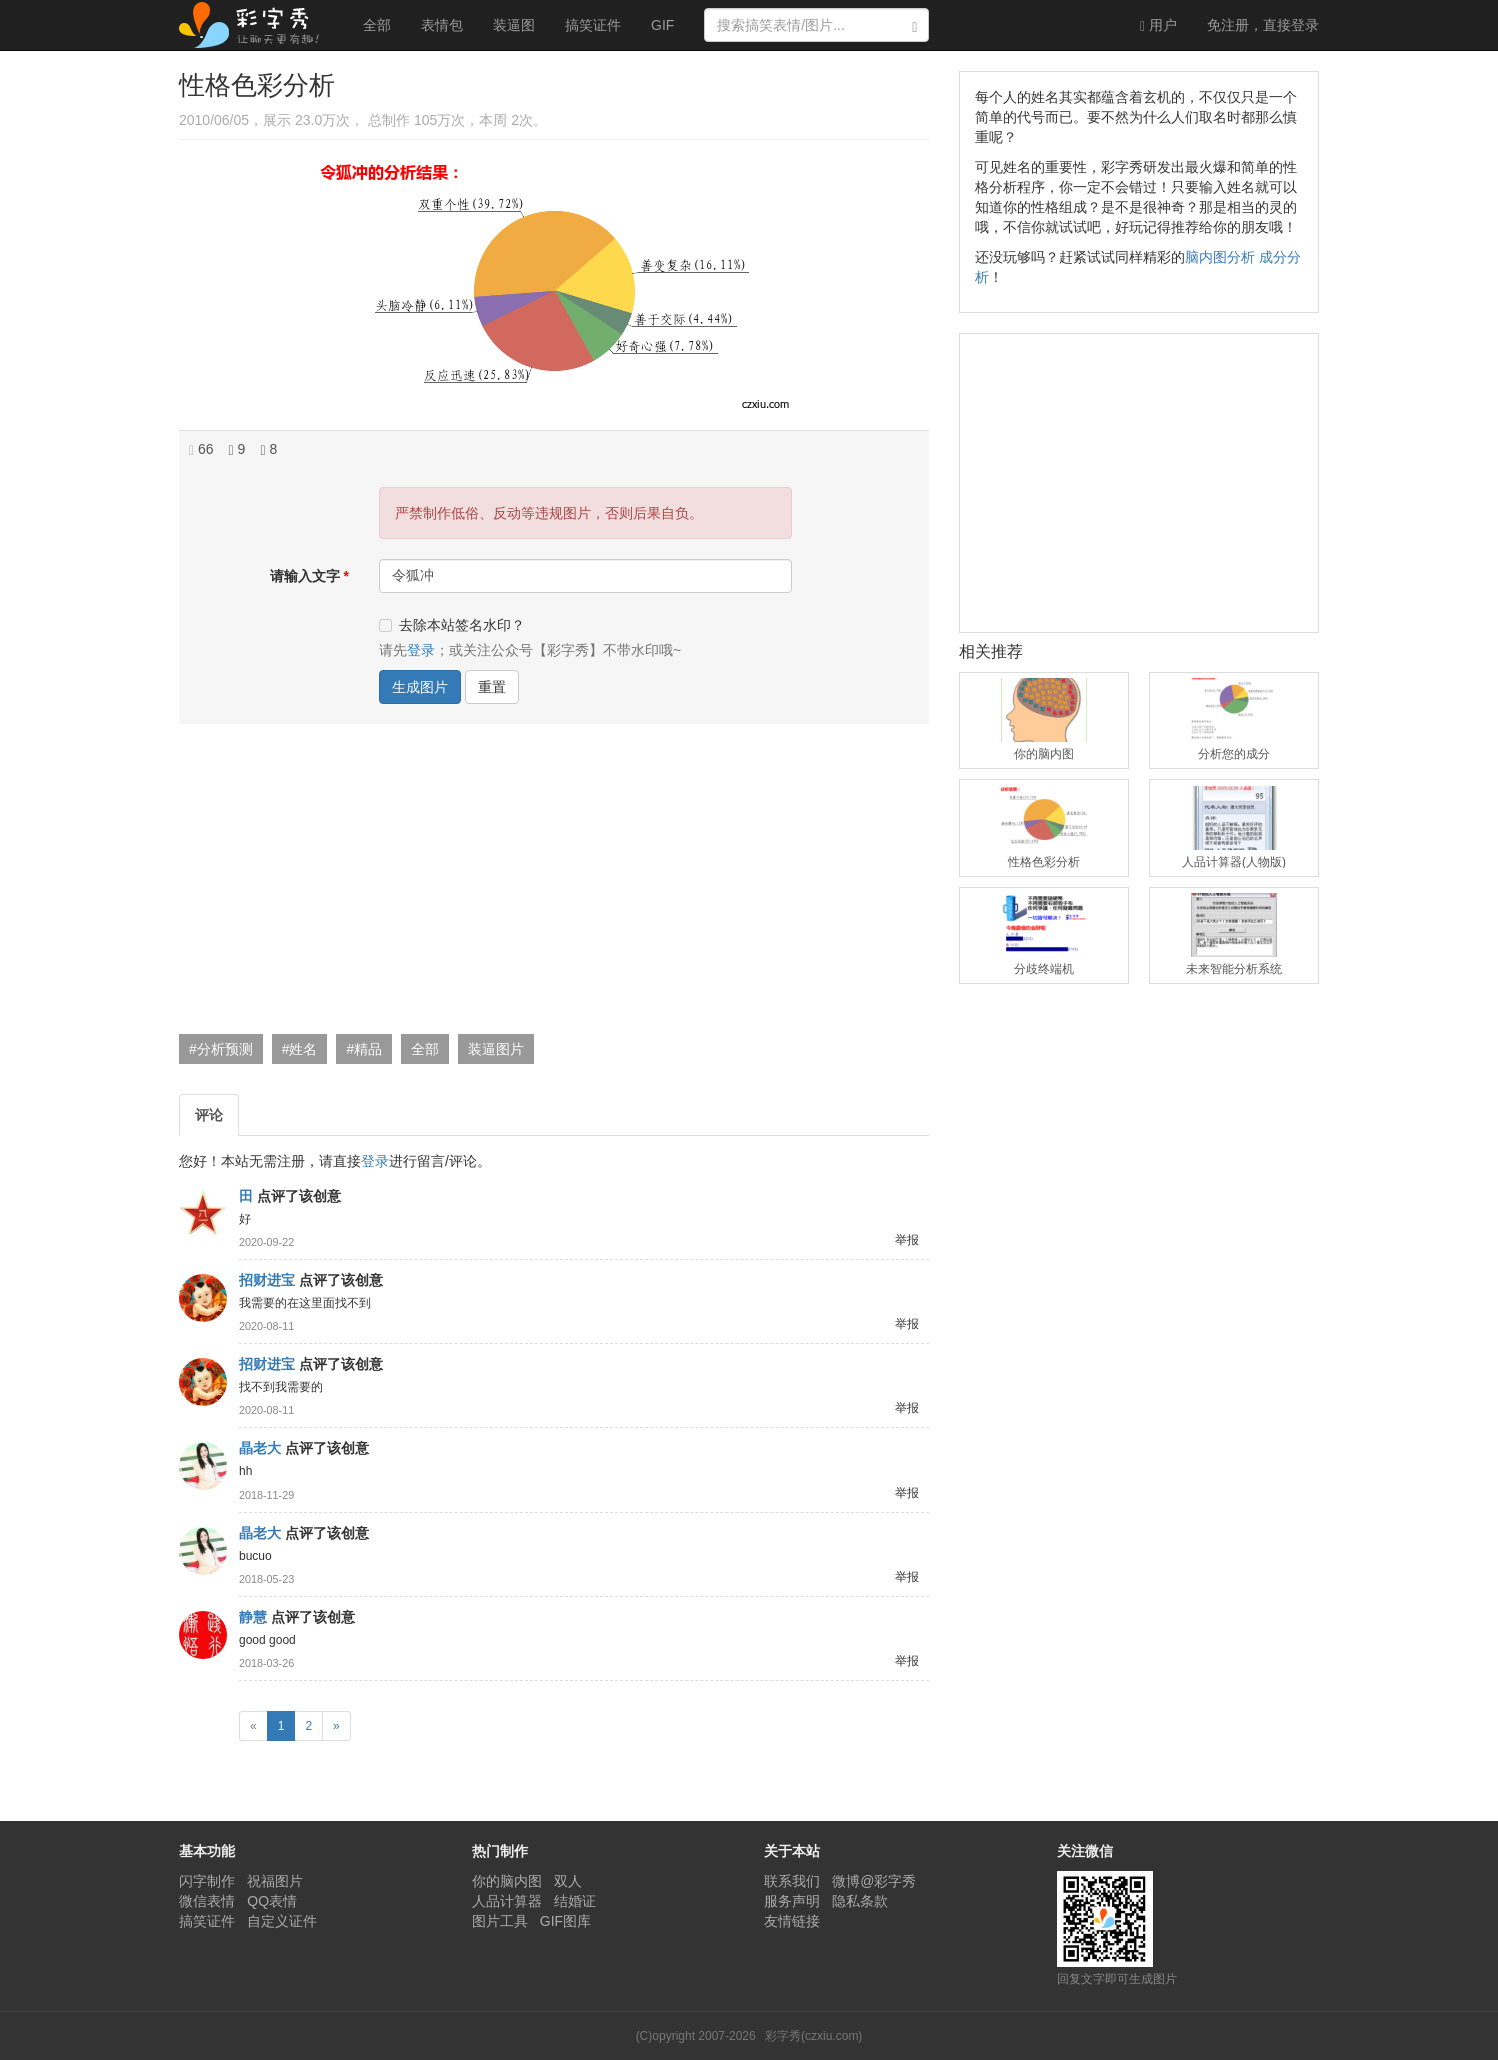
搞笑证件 (593, 25)
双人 (568, 1881)
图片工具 (500, 1921)
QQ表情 (272, 1901)
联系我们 (792, 1881)
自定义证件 (282, 1921)
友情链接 (792, 1921)
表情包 (442, 25)
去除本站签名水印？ (452, 625)
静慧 (253, 1617)
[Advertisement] (551, 884)
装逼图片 (496, 1049)
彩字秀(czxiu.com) (813, 2036)
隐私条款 (860, 1901)
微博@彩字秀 (874, 1881)
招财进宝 (267, 1280)
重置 (492, 687)
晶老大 (260, 1448)
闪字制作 (207, 1881)
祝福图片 (275, 1881)
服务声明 (792, 1901)
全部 (377, 25)
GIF (662, 25)
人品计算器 (507, 1901)
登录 (1263, 25)
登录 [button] (421, 650)
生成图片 (420, 687)
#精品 (364, 1049)
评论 (209, 1115)
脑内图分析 (1220, 257)
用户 (1158, 25)
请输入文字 (305, 576)
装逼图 (514, 25)
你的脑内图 (507, 1881)
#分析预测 (221, 1049)
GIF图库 (565, 1921)
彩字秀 (256, 25)
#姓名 (300, 1049)
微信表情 (207, 1901)
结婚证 (575, 1901)
